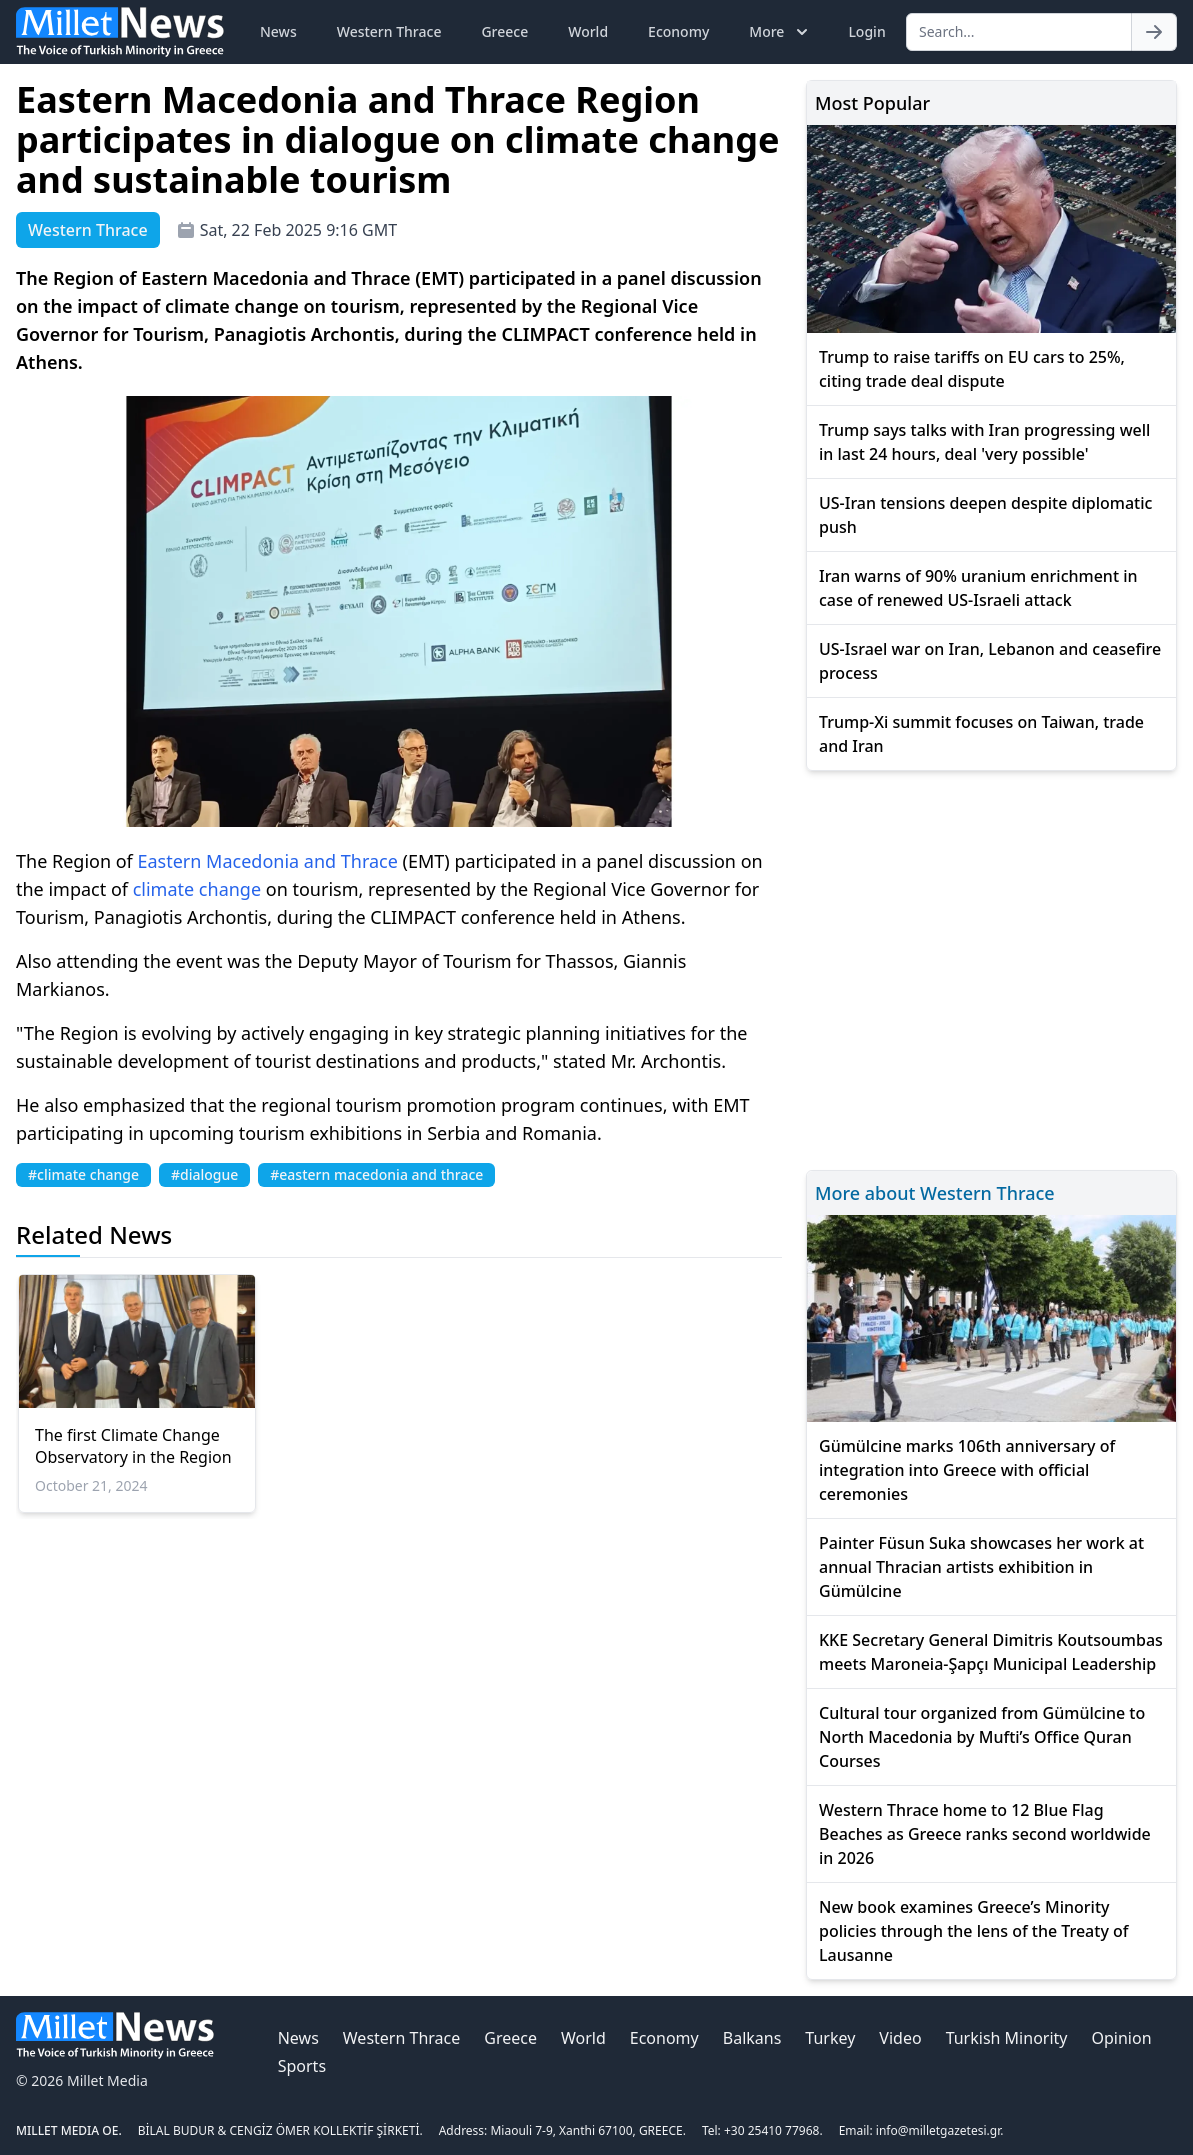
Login (866, 31)
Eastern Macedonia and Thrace (267, 861)
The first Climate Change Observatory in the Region (133, 1446)
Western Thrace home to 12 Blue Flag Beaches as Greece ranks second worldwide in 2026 (985, 1834)
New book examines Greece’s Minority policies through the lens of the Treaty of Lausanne (974, 1931)
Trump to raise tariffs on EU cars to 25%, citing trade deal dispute (972, 369)
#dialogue (204, 1174)
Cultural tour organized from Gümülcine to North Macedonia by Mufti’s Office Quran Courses (982, 1737)
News (278, 31)
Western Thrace (389, 31)
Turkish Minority (1007, 2038)
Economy (678, 31)
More (780, 32)
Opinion (1121, 2038)
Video (900, 2038)
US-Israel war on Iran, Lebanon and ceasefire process (990, 661)
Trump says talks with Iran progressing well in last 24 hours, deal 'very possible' (984, 442)
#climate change (83, 1174)
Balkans (752, 2038)
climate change (197, 889)
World (588, 31)
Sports (302, 2066)
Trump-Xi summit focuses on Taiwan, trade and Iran (981, 734)
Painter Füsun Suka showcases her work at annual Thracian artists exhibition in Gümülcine (981, 1567)
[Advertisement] (991, 967)
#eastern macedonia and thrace (376, 1174)
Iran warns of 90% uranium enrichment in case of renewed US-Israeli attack (978, 588)
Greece (504, 31)
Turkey (830, 2038)
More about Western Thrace (935, 1193)
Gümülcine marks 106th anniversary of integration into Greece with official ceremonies (967, 1470)
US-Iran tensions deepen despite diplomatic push (985, 515)
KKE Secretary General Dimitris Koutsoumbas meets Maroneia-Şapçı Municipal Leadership (991, 1652)
